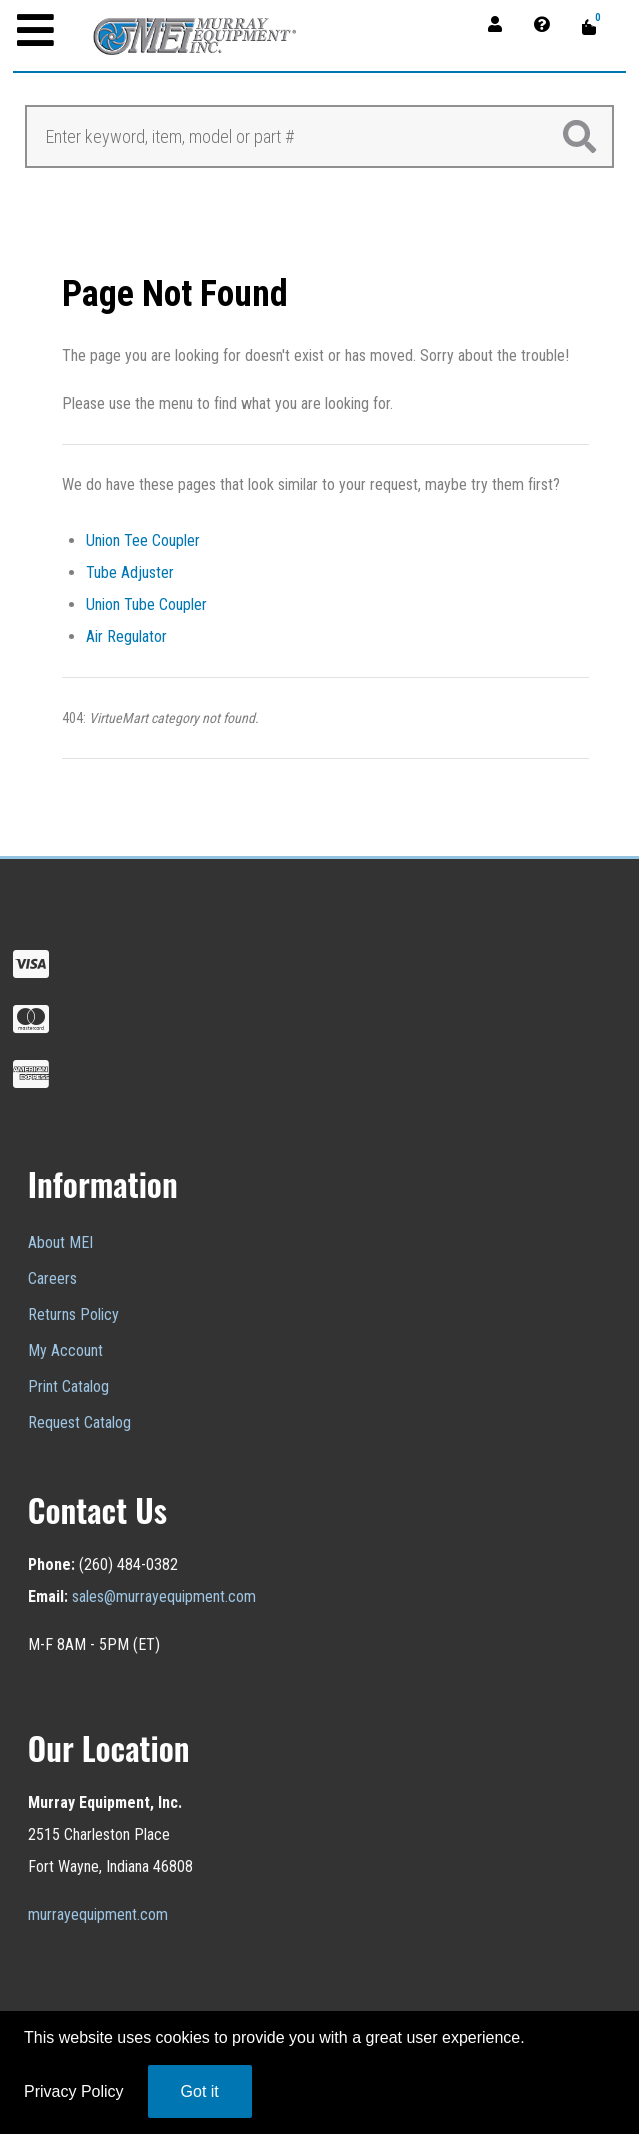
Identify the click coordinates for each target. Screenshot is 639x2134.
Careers (52, 1278)
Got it (200, 2091)
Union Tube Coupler (146, 604)
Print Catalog (68, 1386)
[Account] (501, 23)
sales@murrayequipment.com (164, 1596)
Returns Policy (73, 1314)
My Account (65, 1350)
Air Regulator (126, 636)
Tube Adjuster (130, 572)
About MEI (60, 1242)
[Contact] (548, 23)
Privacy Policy (74, 2091)
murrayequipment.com (98, 1914)
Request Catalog (79, 1422)
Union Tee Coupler (143, 540)
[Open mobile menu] (35, 32)
